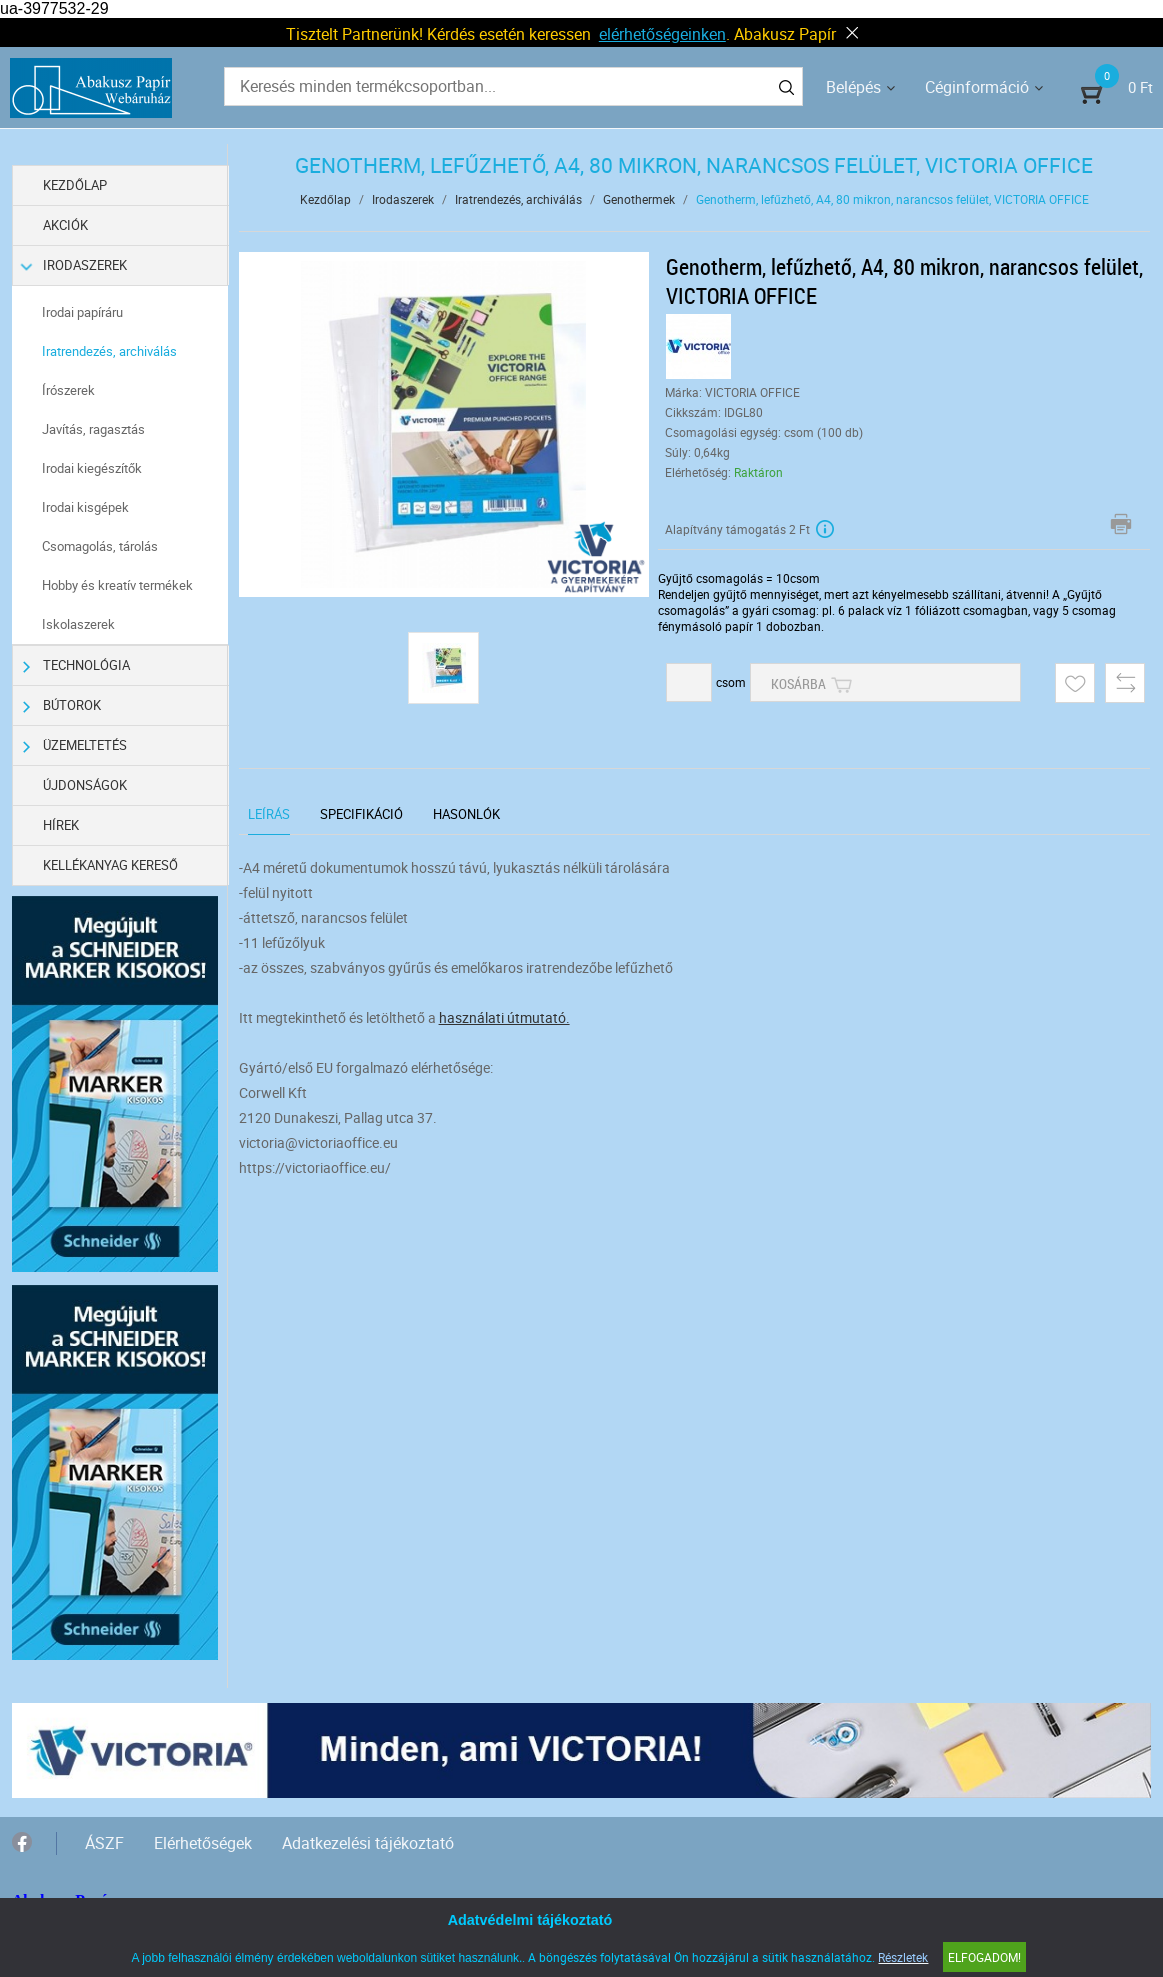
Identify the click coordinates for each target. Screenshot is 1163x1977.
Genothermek (639, 199)
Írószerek (68, 390)
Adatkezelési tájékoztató (368, 1843)
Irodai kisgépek (85, 507)
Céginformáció (977, 87)
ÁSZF (104, 1843)
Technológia (76, 665)
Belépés (853, 87)
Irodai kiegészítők (92, 468)
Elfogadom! (984, 1957)
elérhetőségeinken (662, 34)
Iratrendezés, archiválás (109, 351)
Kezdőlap (75, 185)
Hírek (61, 825)
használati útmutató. (504, 1017)
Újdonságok (85, 785)
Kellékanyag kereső (110, 865)
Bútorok (62, 705)
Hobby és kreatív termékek (117, 585)
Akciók (65, 225)
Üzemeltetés (75, 745)
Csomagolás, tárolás (100, 546)
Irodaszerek (75, 265)
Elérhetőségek (203, 1843)
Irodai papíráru (82, 312)
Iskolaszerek (78, 624)
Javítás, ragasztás (93, 429)
